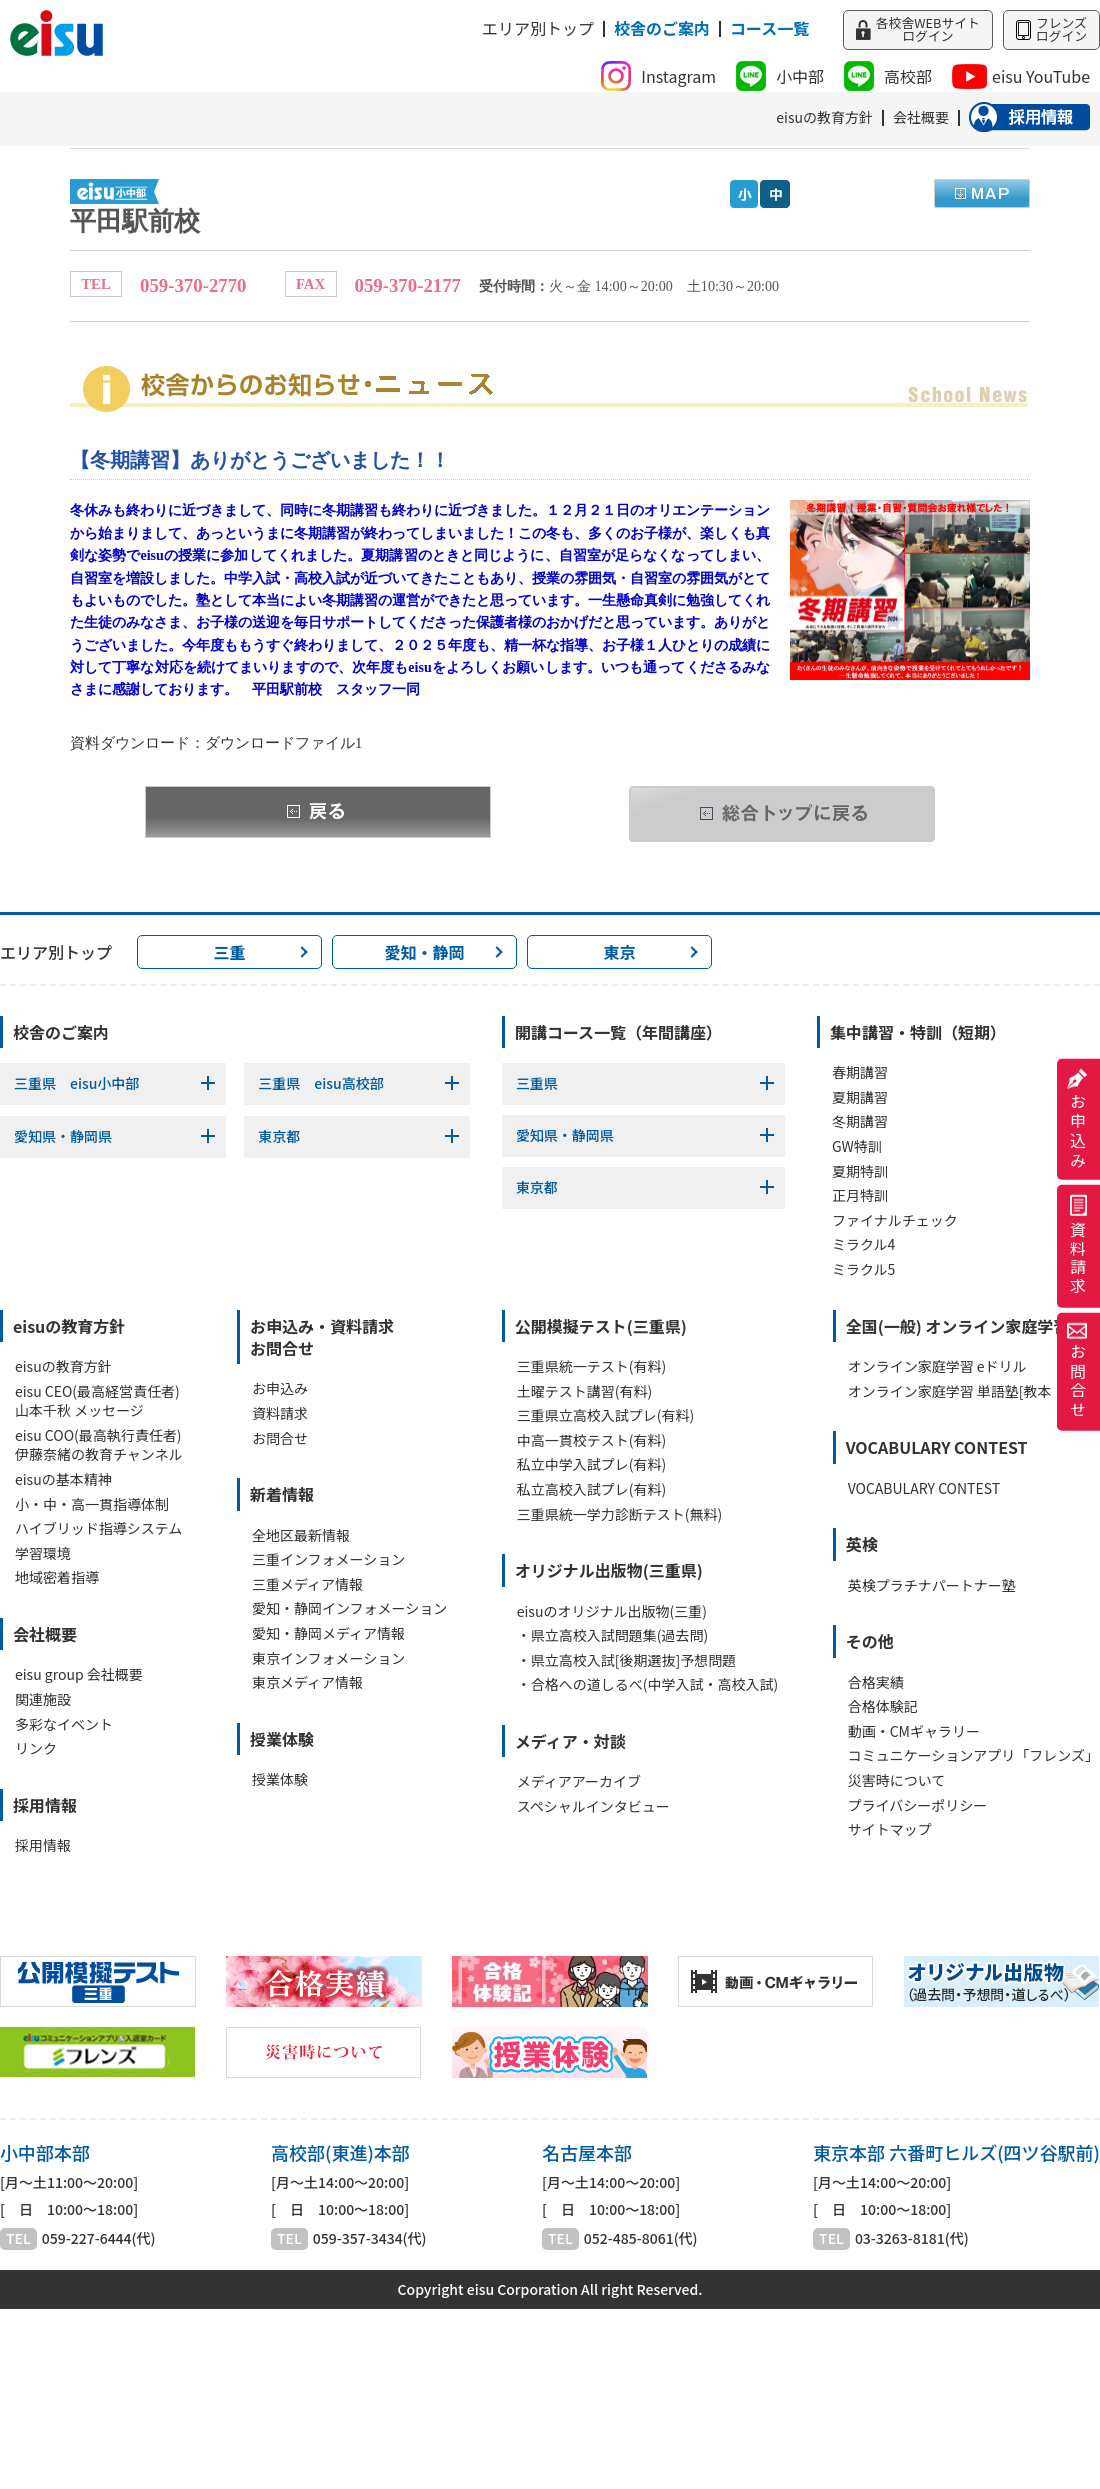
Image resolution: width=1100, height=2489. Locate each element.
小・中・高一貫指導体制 (92, 1504)
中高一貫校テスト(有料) (591, 1440)
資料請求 (1078, 1246)
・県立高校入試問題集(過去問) (612, 1635)
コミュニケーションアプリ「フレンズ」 (973, 1755)
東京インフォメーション (328, 1658)
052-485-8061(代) (641, 2238)
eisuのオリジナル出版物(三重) (612, 1611)
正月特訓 (860, 1195)
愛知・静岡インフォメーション (349, 1608)
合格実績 (876, 1682)
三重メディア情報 (307, 1584)
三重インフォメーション (328, 1559)
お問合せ (1078, 1372)
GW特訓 (857, 1146)
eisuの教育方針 (63, 1366)
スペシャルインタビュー (593, 1806)
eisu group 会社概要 (79, 1674)
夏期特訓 (860, 1171)
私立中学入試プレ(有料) (591, 1464)
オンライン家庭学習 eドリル (937, 1366)
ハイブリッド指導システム (98, 1528)
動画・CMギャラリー (914, 1731)
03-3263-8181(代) (912, 2238)
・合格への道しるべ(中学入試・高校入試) (647, 1684)
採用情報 (43, 1845)
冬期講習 (860, 1121)
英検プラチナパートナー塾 (932, 1585)
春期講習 (860, 1072)
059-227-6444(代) (99, 2238)
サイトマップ (890, 1829)
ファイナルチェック (895, 1220)
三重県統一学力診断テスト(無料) (619, 1514)
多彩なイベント (64, 1724)
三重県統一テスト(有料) (591, 1366)
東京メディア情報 (307, 1682)
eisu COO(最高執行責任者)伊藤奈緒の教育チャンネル (99, 1445)
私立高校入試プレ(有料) (591, 1489)
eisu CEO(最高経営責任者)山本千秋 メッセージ (97, 1401)
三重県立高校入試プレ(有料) (605, 1415)
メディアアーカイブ (579, 1781)
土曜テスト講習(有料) (584, 1391)
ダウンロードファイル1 (283, 743)
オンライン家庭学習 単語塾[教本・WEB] (974, 1391)
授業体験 (280, 1779)
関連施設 (43, 1699)
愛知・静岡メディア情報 (328, 1633)
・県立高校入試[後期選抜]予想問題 (626, 1660)
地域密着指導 (57, 1577)
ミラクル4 (863, 1244)
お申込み (1078, 1119)
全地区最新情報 (301, 1535)
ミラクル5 (863, 1269)
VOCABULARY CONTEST (924, 1488)
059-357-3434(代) (370, 2238)
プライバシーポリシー (918, 1805)
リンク (36, 1748)
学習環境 (43, 1553)
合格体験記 (883, 1706)
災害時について (897, 1780)
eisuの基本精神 (63, 1479)
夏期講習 (860, 1097)
